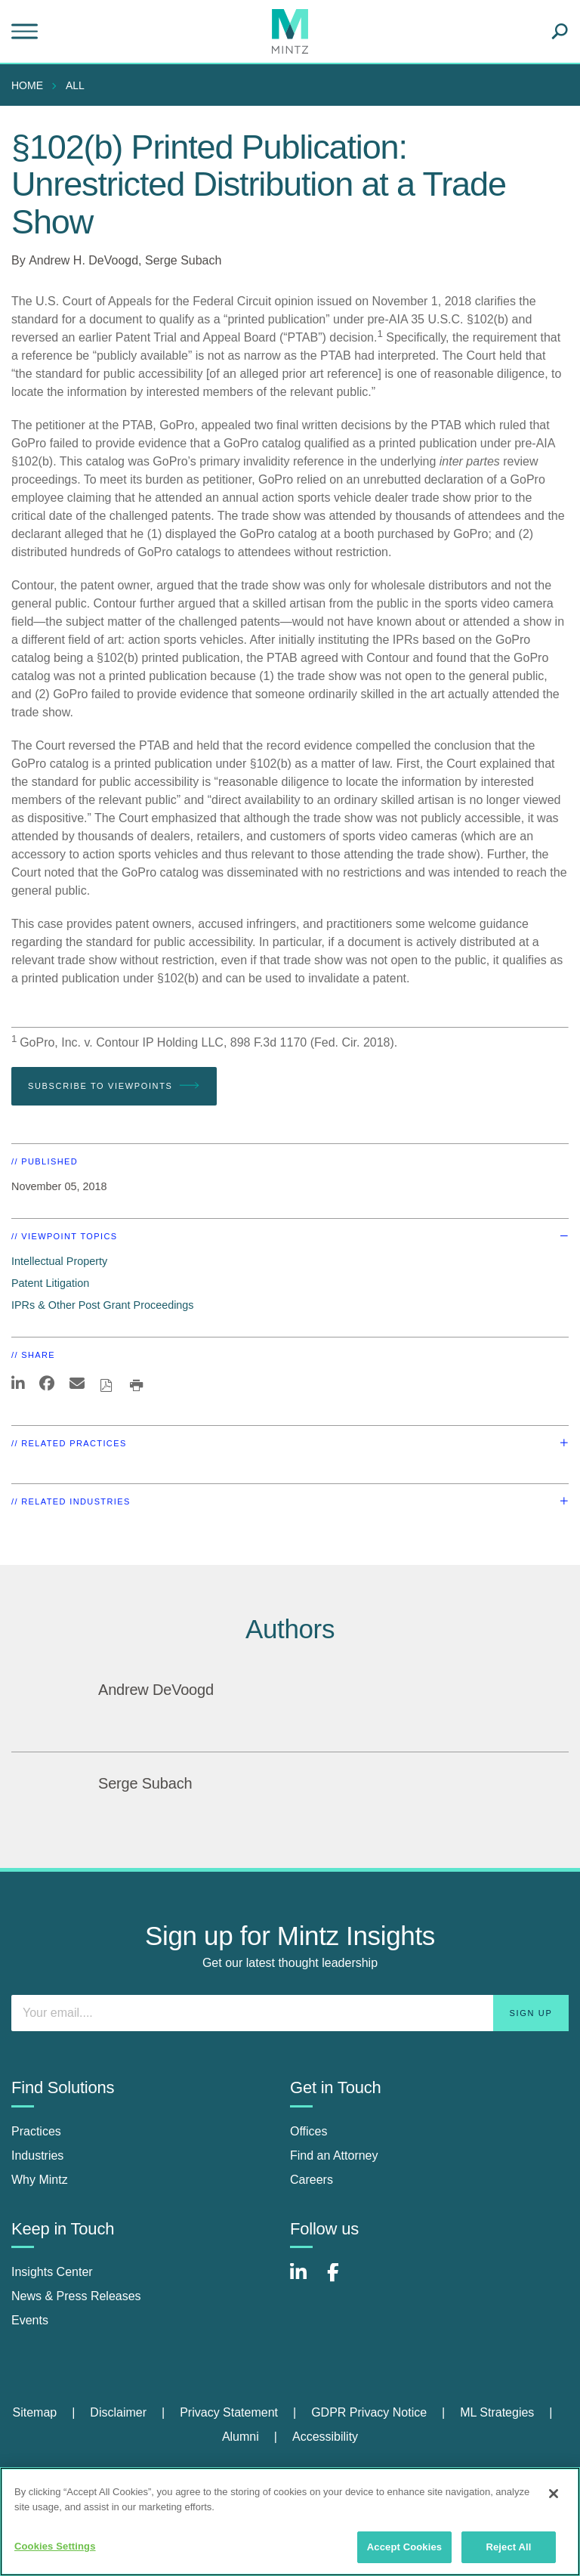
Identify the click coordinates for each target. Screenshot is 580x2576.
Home (27, 85)
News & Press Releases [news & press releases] (76, 2296)
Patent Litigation (50, 1283)
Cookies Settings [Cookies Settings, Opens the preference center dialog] (55, 2546)
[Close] (553, 2493)
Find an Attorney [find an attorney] (334, 2155)
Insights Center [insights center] (52, 2271)
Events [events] (29, 2320)
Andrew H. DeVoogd (83, 260)
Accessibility (325, 2436)
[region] (290, 2521)
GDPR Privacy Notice (369, 2412)
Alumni (240, 2436)
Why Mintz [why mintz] (39, 2179)
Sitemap (34, 2412)
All (75, 85)
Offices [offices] (309, 2131)
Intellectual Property (59, 1261)
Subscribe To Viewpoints (114, 1085)
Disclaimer (118, 2412)
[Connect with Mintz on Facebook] (342, 2280)
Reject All (508, 2547)
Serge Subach (183, 260)
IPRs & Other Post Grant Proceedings (102, 1305)
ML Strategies (497, 2412)
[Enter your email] (290, 2013)
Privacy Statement (229, 2412)
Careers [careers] (311, 2179)
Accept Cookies (404, 2547)
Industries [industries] (37, 2155)
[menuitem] (31, 85)
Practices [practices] (36, 2131)
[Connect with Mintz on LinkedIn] (305, 2280)
